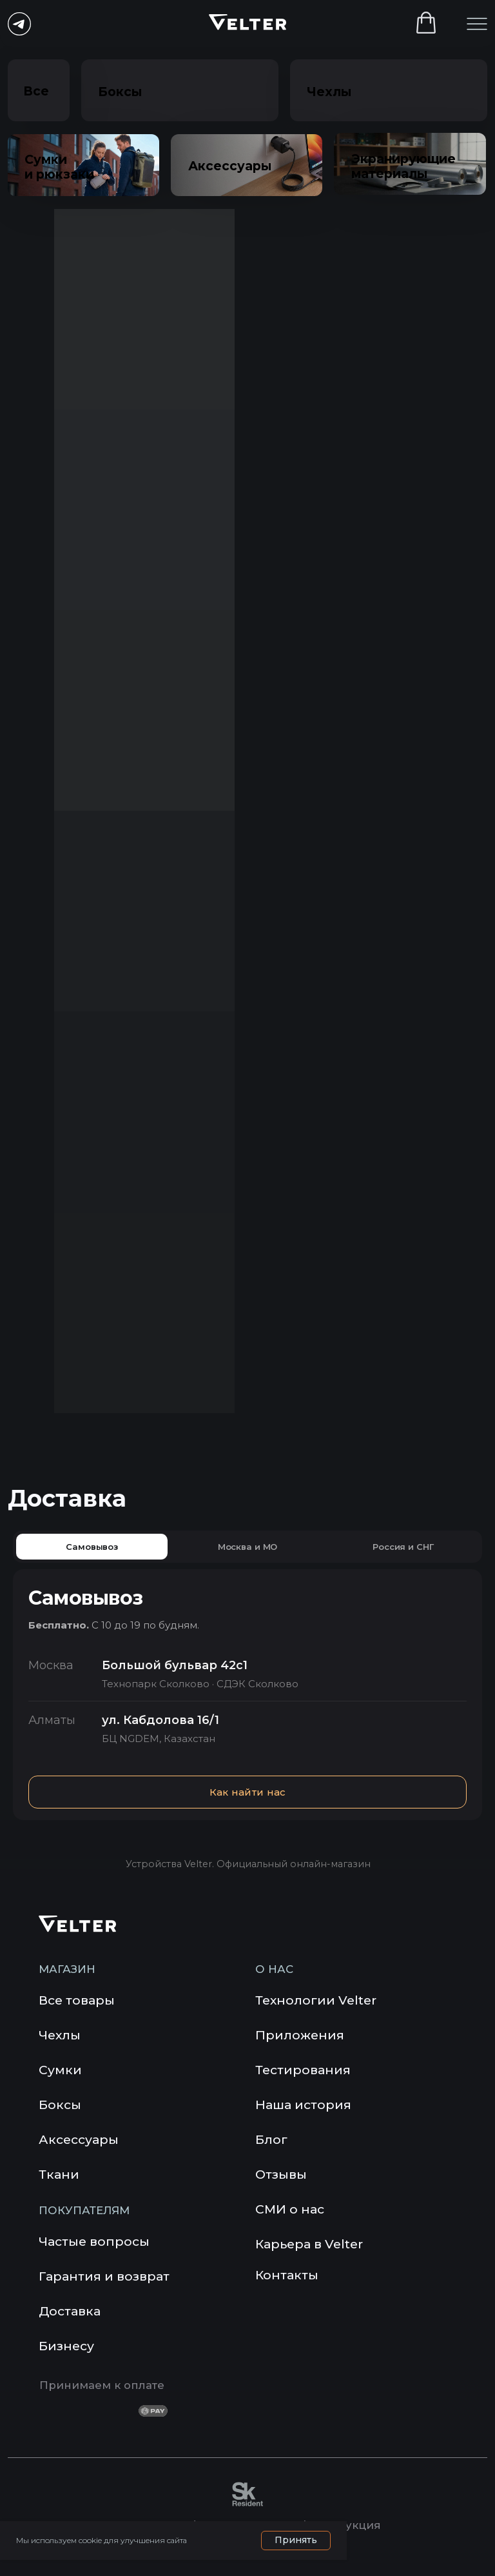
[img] (266, 2312)
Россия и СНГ (403, 1546)
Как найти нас (247, 1792)
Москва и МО (248, 1546)
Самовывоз (92, 1546)
